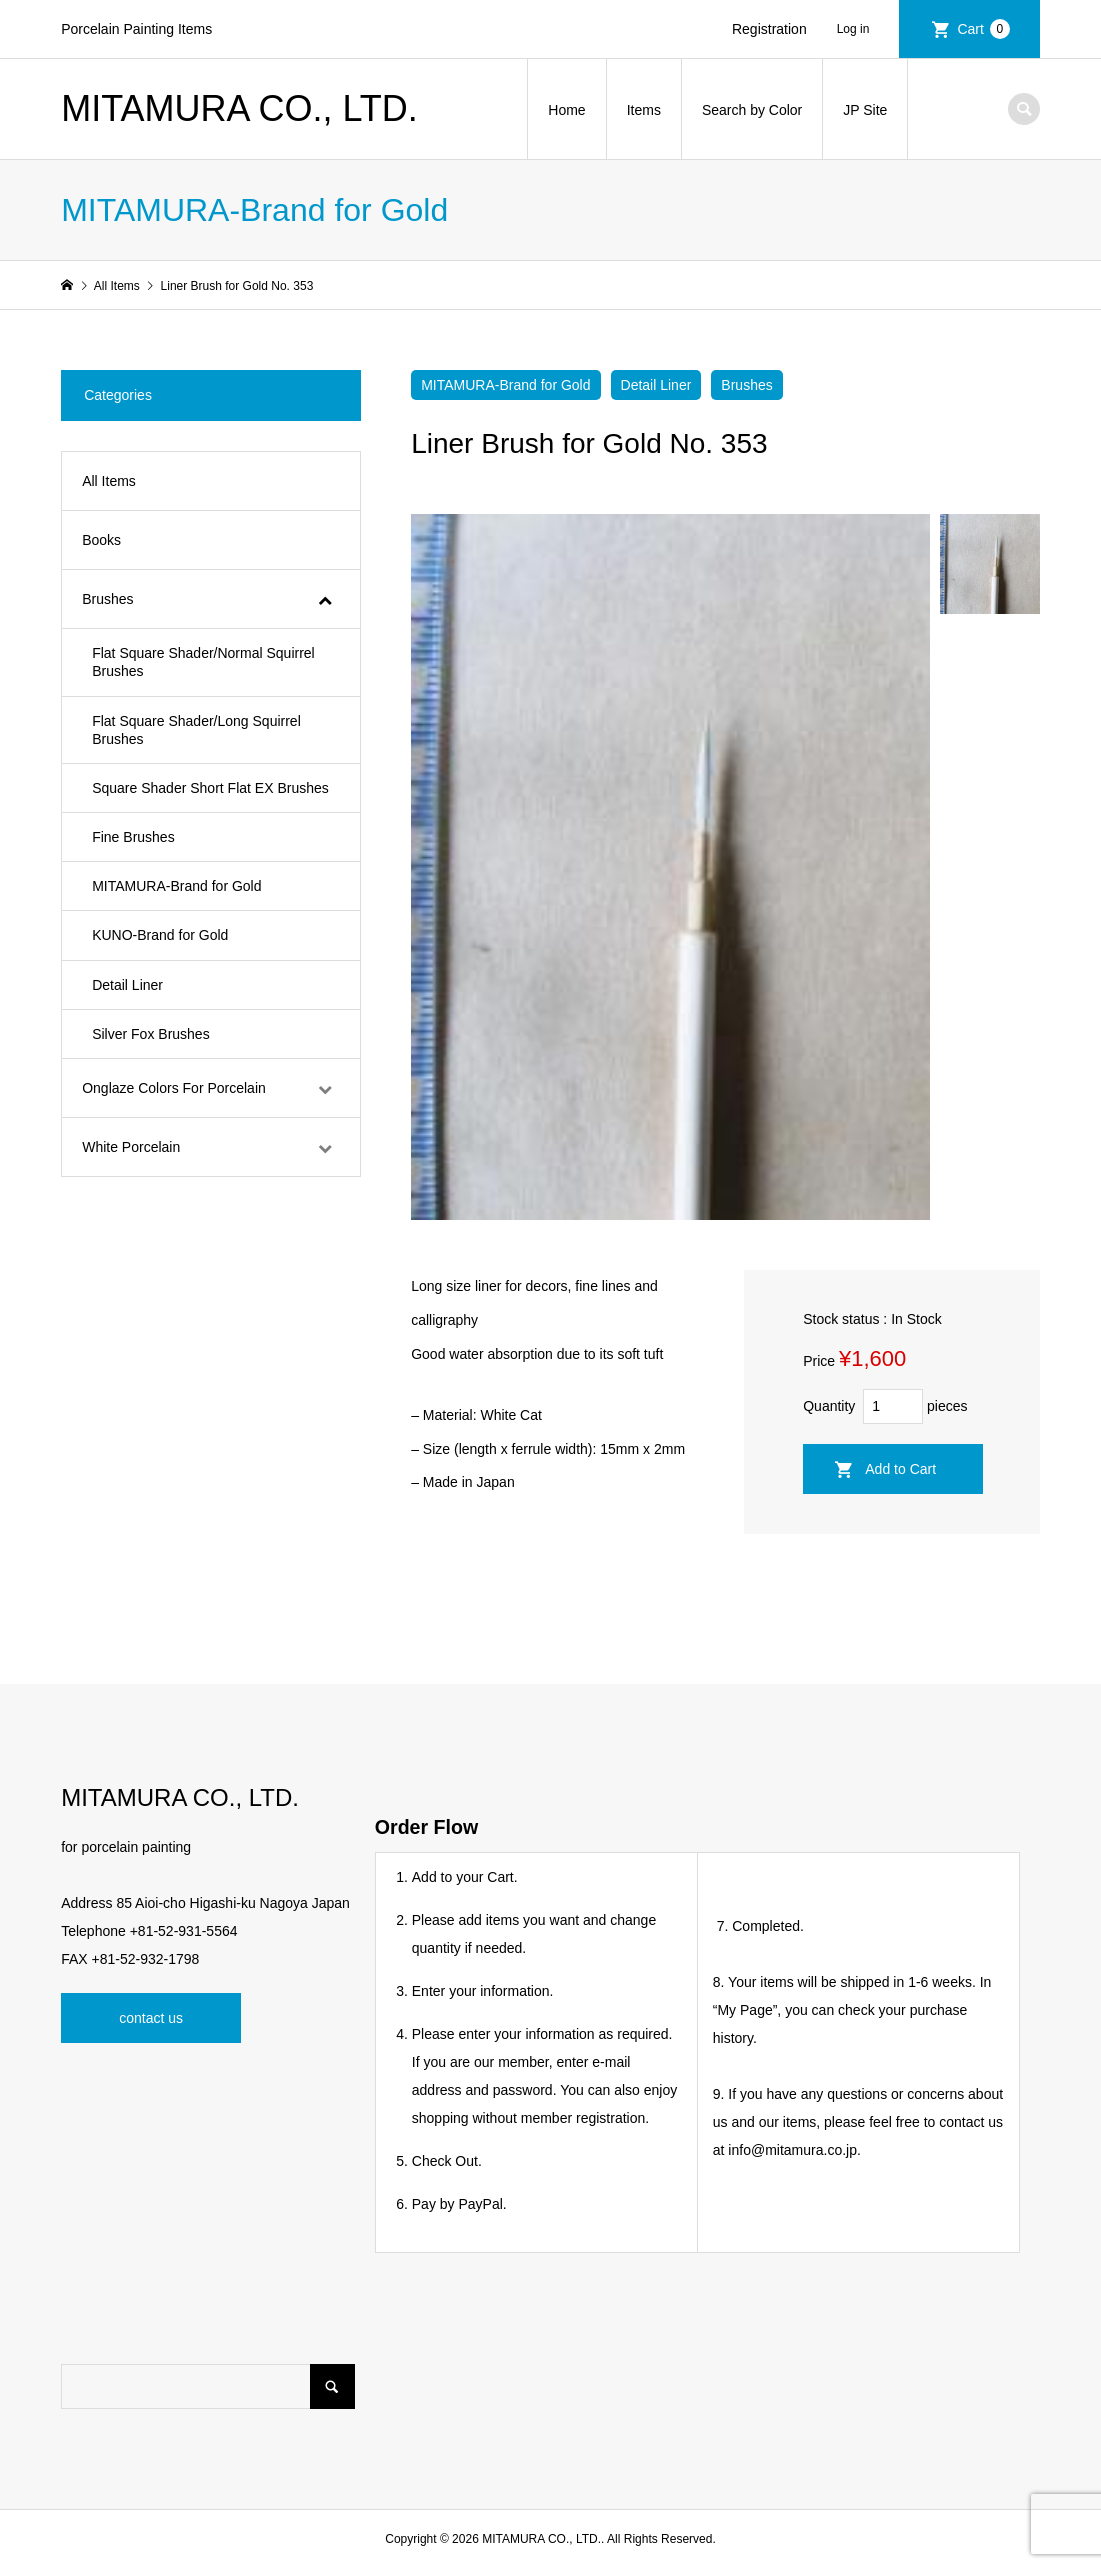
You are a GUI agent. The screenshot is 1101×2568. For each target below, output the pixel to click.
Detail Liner (656, 385)
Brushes (746, 385)
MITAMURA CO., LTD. (239, 108)
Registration (769, 29)
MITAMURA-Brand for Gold (505, 385)
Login (861, 29)
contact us (151, 2018)
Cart (983, 29)
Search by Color (752, 110)
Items (644, 110)
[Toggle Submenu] (325, 599)
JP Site (865, 110)
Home (566, 110)
